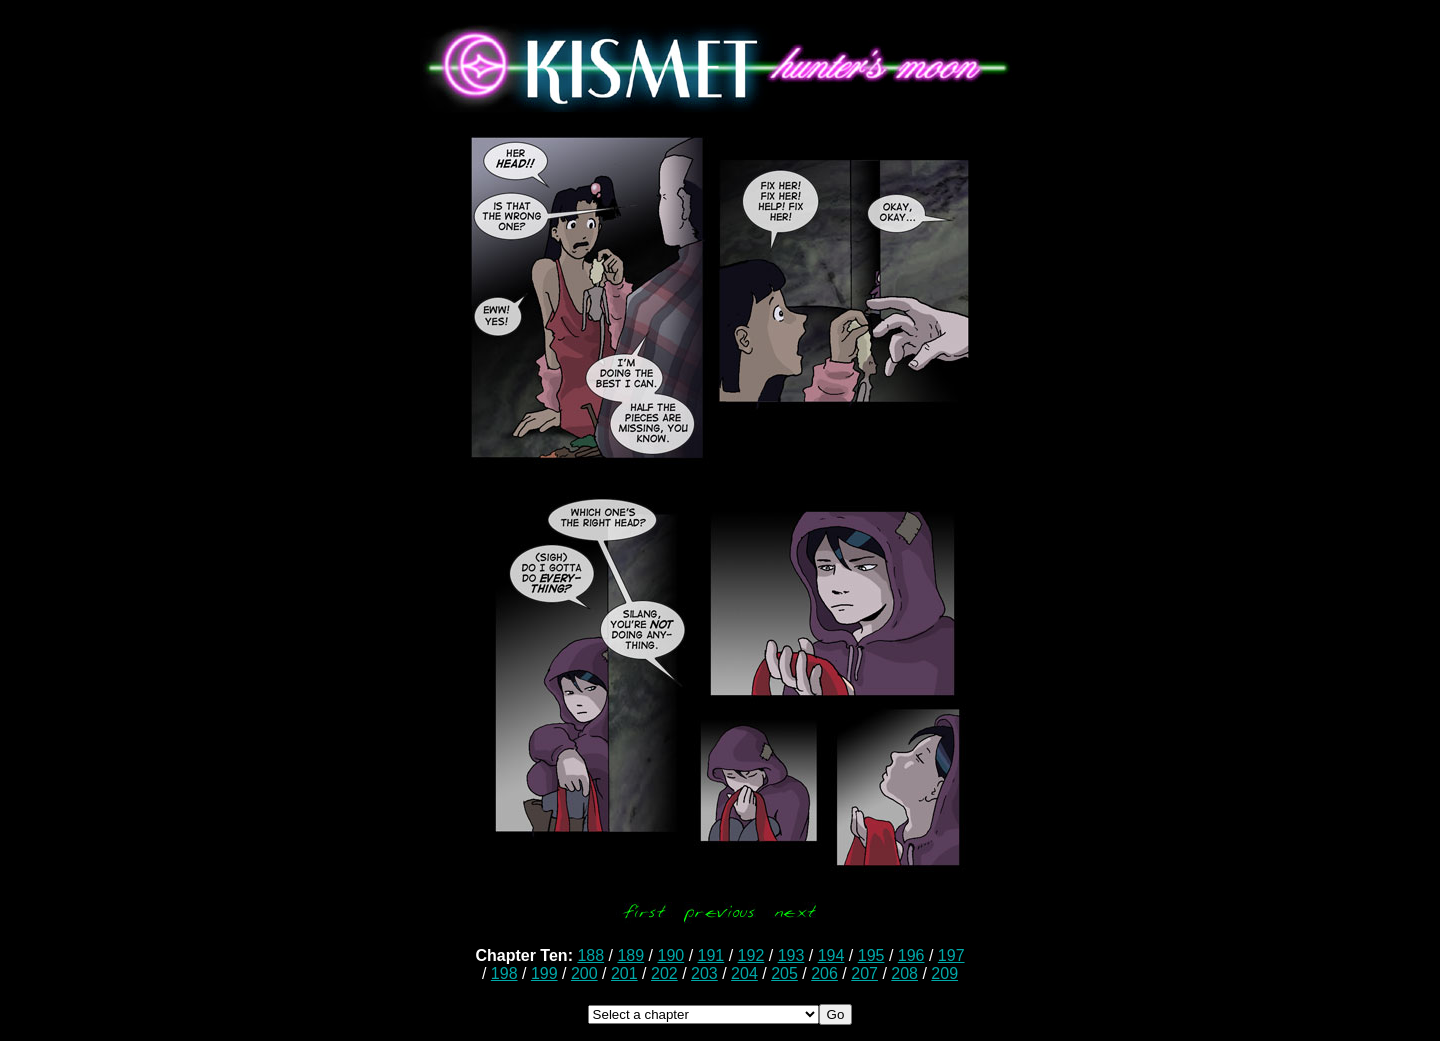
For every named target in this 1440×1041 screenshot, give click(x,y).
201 (624, 973)
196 (911, 955)
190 (671, 955)
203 (704, 973)
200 (584, 973)
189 (630, 955)
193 (791, 955)
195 (871, 955)
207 (864, 973)
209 (944, 973)
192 (751, 955)
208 (904, 973)
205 (784, 973)
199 (544, 973)
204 (744, 973)
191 (711, 955)
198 (504, 973)
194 (831, 955)
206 (824, 973)
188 (590, 955)
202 (664, 973)
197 (951, 955)
